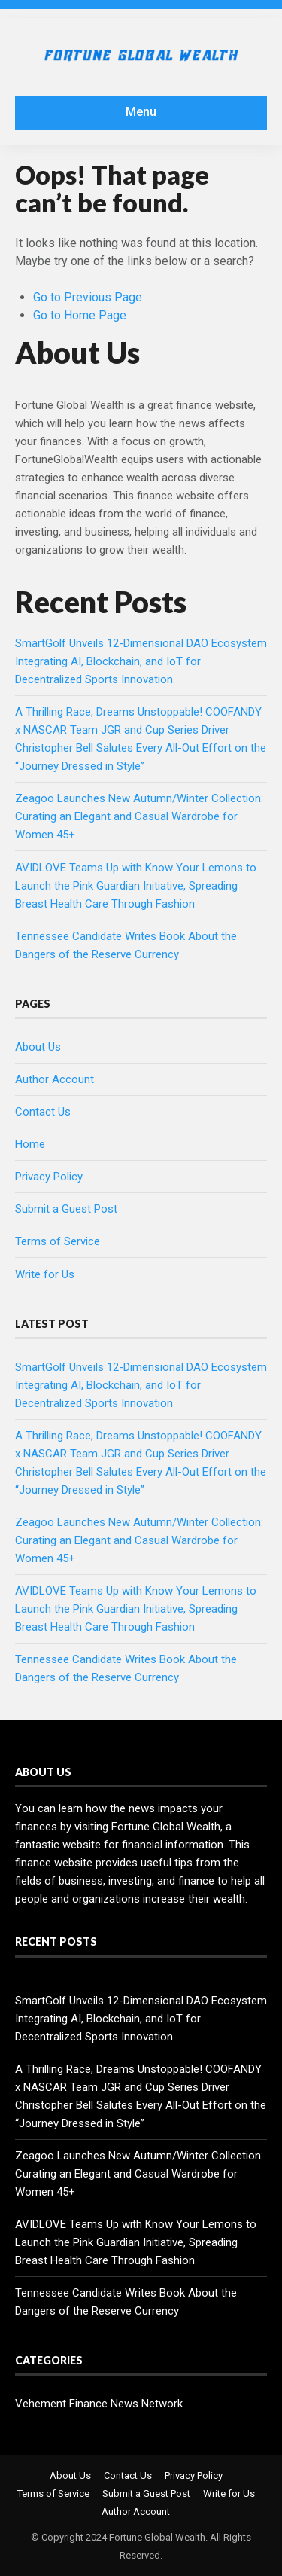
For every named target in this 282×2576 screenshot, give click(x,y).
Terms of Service (57, 1241)
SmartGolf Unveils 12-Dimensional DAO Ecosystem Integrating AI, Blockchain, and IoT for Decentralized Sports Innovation (141, 661)
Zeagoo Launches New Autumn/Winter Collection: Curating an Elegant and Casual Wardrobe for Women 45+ (139, 816)
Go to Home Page (79, 315)
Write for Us (44, 1274)
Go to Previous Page (87, 297)
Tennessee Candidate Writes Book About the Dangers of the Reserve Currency (126, 2302)
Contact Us (43, 1112)
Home (30, 1144)
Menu (141, 112)
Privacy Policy (49, 1176)
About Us (38, 1047)
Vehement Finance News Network (99, 2403)
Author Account (54, 1079)
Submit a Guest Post (66, 1209)
